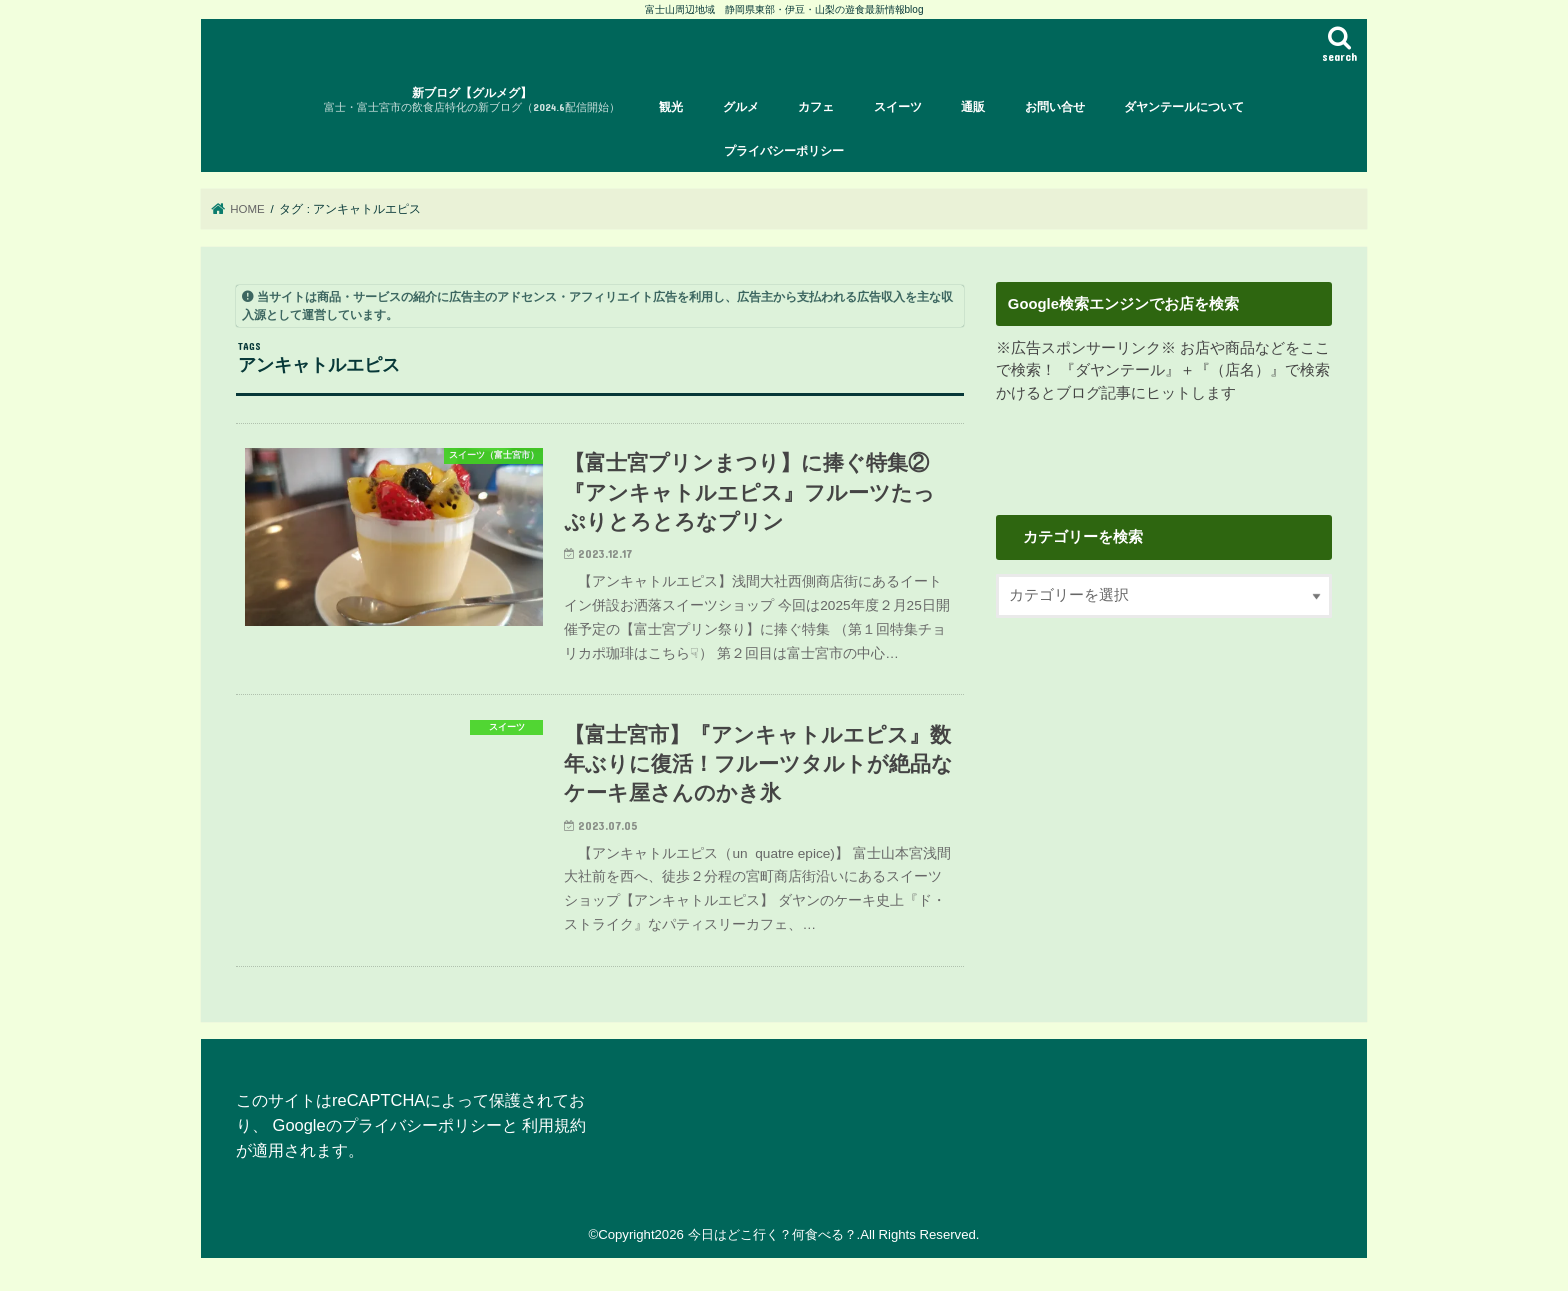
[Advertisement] (1164, 803)
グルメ (741, 107)
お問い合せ (1055, 107)
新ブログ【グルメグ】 (472, 100)
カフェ (816, 107)
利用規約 (554, 1125)
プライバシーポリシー (784, 151)
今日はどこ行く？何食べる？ (772, 1234)
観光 (671, 107)
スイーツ (898, 107)
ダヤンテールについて (1184, 107)
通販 (973, 107)
